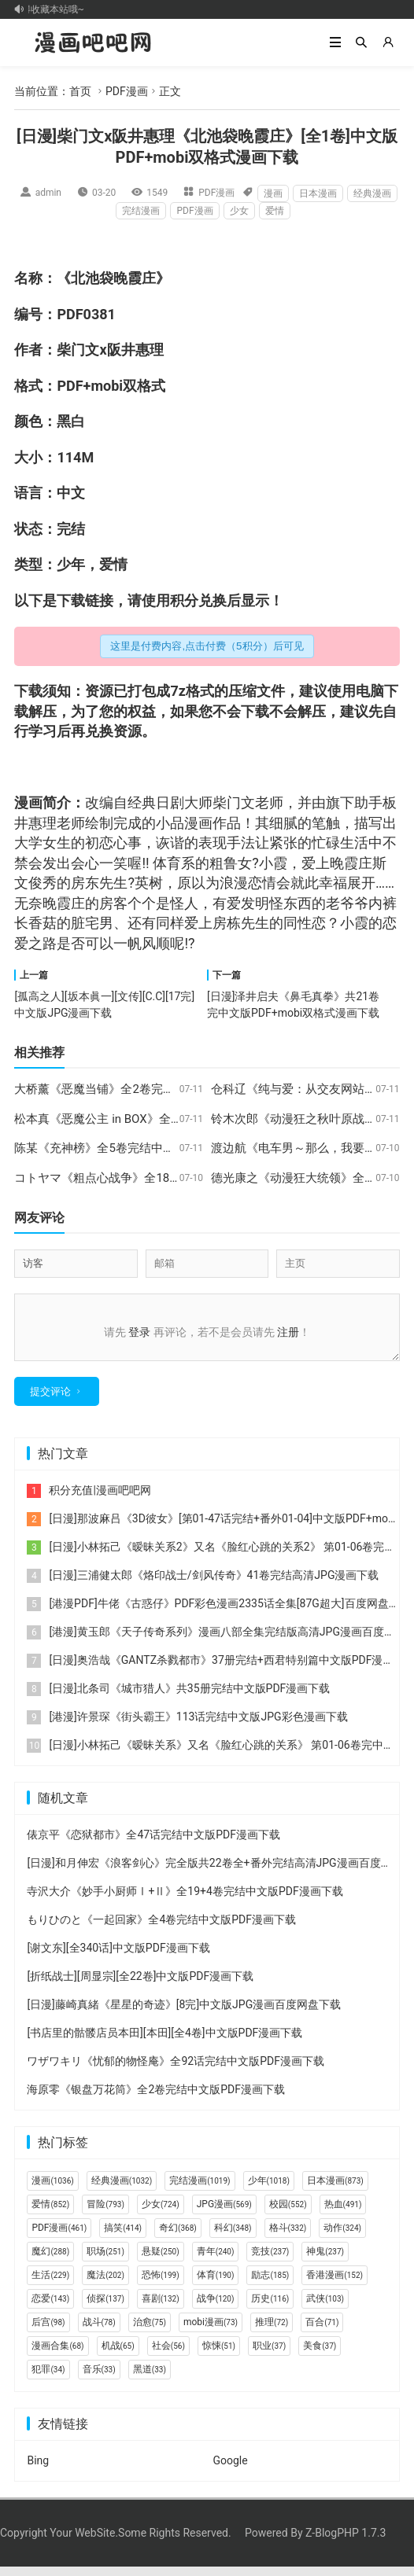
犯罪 (48, 2378)
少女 (239, 210)
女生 (57, 842)
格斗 (288, 2237)
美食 (319, 2355)
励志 (270, 2284)
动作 (342, 2237)
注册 (288, 1332)
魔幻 (50, 2260)
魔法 (105, 2284)
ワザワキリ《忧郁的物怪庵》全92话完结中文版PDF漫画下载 (175, 2070)
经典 (142, 802)
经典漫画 (372, 193)
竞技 (270, 2260)
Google (230, 2470)
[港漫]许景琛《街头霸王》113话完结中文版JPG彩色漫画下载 (198, 1726)
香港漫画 (334, 2284)
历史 (270, 2307)
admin (48, 192)
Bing (38, 2470)
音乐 (99, 2378)
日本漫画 (318, 193)
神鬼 (325, 2260)
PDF (70, 314)
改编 (99, 802)
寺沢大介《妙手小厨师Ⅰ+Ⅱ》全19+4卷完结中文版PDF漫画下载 (184, 1900)
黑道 (149, 2378)
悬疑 (160, 2260)
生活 (354, 842)
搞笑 (123, 2237)
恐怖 (160, 2284)
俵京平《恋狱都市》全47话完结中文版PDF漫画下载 (153, 1844)
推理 (271, 2331)
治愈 (149, 2331)
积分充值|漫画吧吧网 (99, 1499)
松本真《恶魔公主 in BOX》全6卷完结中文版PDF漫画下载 (165, 1119)
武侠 (325, 2307)
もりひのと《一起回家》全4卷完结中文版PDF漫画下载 (161, 1929)
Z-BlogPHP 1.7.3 (345, 2542)
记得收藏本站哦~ (53, 9)
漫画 (273, 193)
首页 (80, 91)
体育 (216, 2284)
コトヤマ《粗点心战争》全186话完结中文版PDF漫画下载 (165, 1178)
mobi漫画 (210, 2331)
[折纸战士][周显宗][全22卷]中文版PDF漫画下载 (140, 1985)
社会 (168, 2355)
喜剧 (160, 2307)
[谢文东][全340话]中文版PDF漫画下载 (118, 1957)
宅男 (99, 922)
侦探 (105, 2307)
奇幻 (178, 2237)
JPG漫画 (224, 2213)
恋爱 (50, 2307)
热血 (343, 2213)
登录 (139, 1332)
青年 (216, 2260)
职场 (105, 2260)
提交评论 (50, 1401)
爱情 (274, 210)
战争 (216, 2307)
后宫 (48, 2331)
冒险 (105, 2213)
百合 (321, 2331)
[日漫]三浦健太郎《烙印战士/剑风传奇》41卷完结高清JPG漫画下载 (214, 1584)
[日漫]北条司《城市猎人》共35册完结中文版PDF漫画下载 (189, 1697)
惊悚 (218, 2355)
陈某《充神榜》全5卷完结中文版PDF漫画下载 (134, 1148)
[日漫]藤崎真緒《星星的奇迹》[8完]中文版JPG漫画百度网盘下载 (184, 2013)
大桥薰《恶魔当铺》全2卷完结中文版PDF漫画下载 (146, 1089)
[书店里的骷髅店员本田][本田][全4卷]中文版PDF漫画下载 (164, 2042)
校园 (288, 2213)
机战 (118, 2355)
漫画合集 (57, 2355)
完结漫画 (141, 210)
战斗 (99, 2331)
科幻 (233, 2237)
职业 (269, 2355)
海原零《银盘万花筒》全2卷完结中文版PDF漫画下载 (156, 2098)
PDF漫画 (126, 91)
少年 (71, 564)
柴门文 (78, 349)
